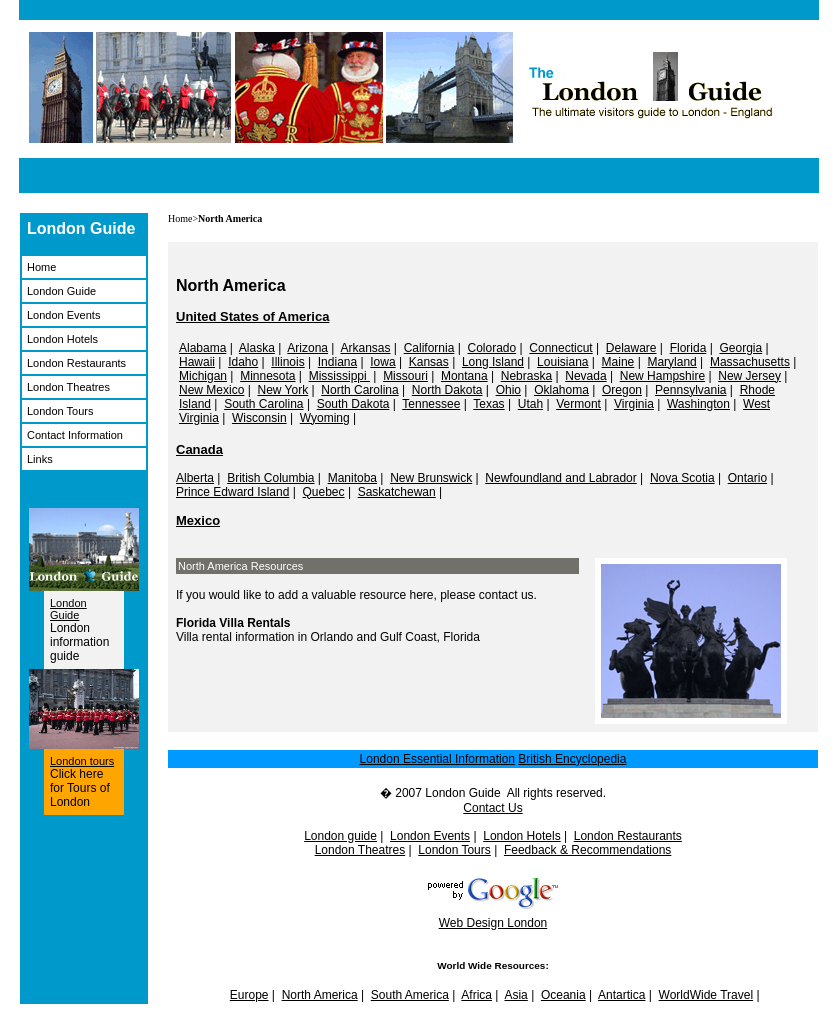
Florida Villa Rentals (233, 623)
